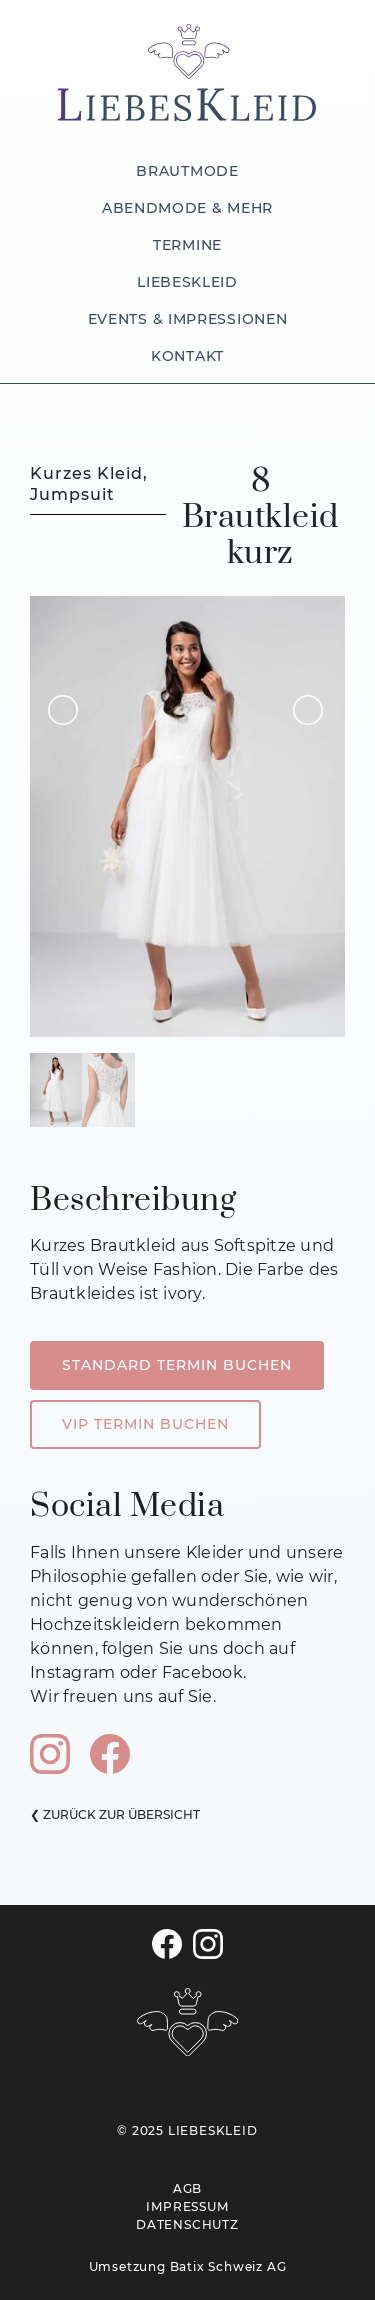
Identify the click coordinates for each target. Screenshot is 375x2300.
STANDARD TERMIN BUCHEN (177, 1365)
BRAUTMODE (187, 171)
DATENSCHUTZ (187, 2224)
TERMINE (187, 245)
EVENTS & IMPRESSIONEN (188, 319)
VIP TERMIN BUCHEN (145, 1424)
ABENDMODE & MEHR (187, 208)
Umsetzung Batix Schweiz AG (188, 2266)
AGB (187, 2188)
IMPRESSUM (187, 2206)
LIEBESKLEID (187, 282)
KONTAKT (187, 356)
